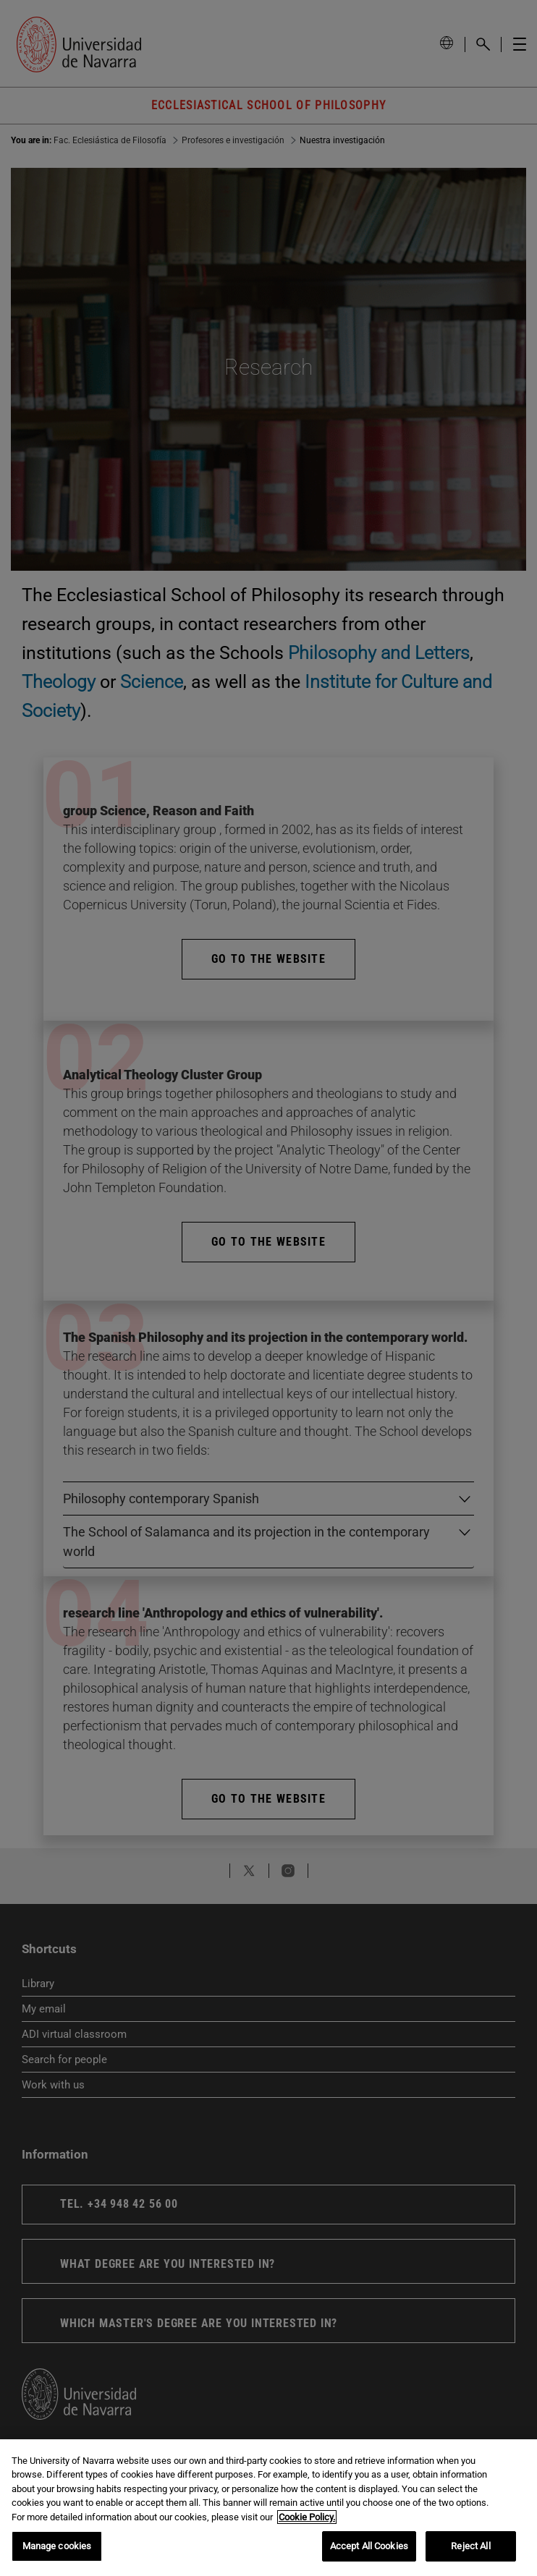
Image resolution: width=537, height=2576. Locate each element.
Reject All (470, 2546)
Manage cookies (57, 2546)
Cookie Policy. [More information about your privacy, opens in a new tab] (307, 2517)
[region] (268, 2507)
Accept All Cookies (369, 2546)
